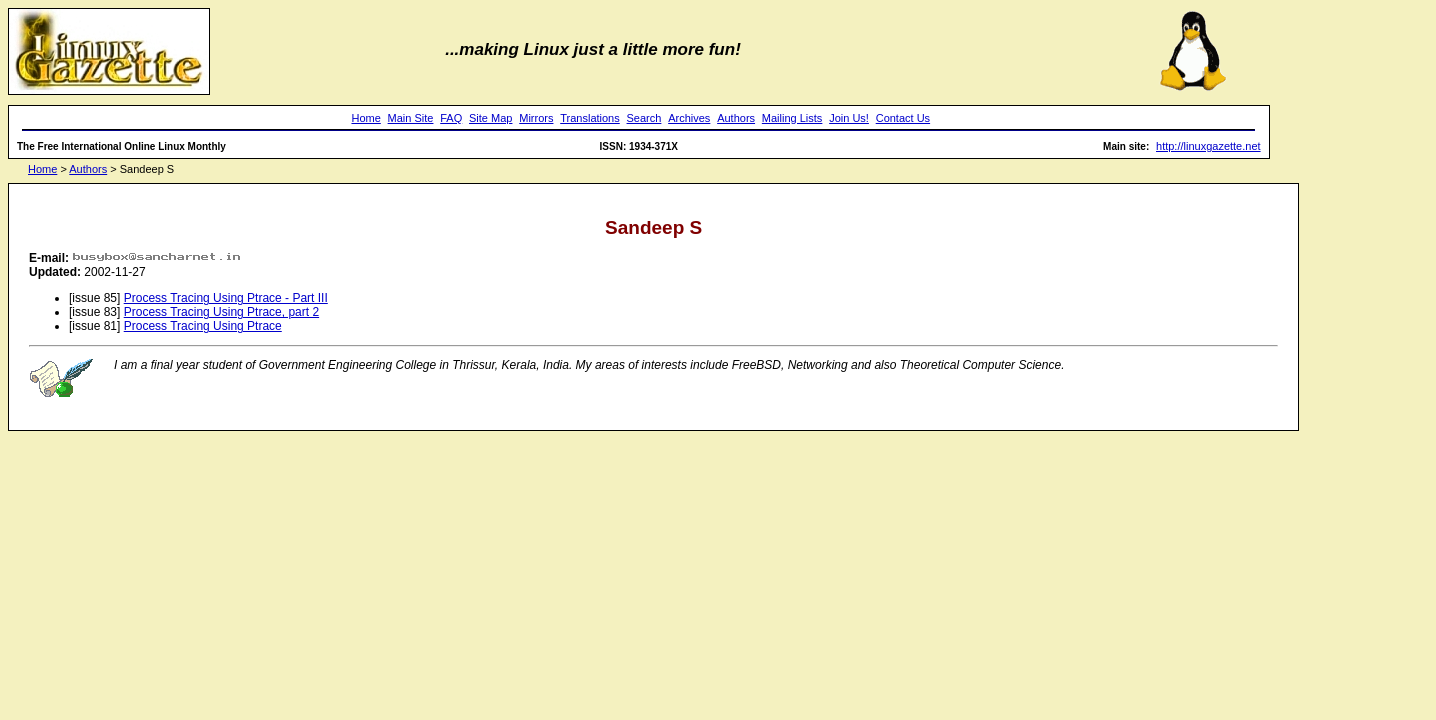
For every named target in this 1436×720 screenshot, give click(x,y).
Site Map (490, 118)
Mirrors (536, 118)
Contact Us (903, 118)
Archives (689, 118)
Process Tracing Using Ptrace (203, 326)
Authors (736, 118)
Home (365, 118)
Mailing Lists (792, 118)
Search (644, 118)
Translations (590, 118)
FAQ (451, 118)
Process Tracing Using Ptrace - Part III (226, 298)
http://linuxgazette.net (1208, 146)
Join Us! (849, 118)
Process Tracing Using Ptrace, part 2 (221, 312)
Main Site (411, 118)
